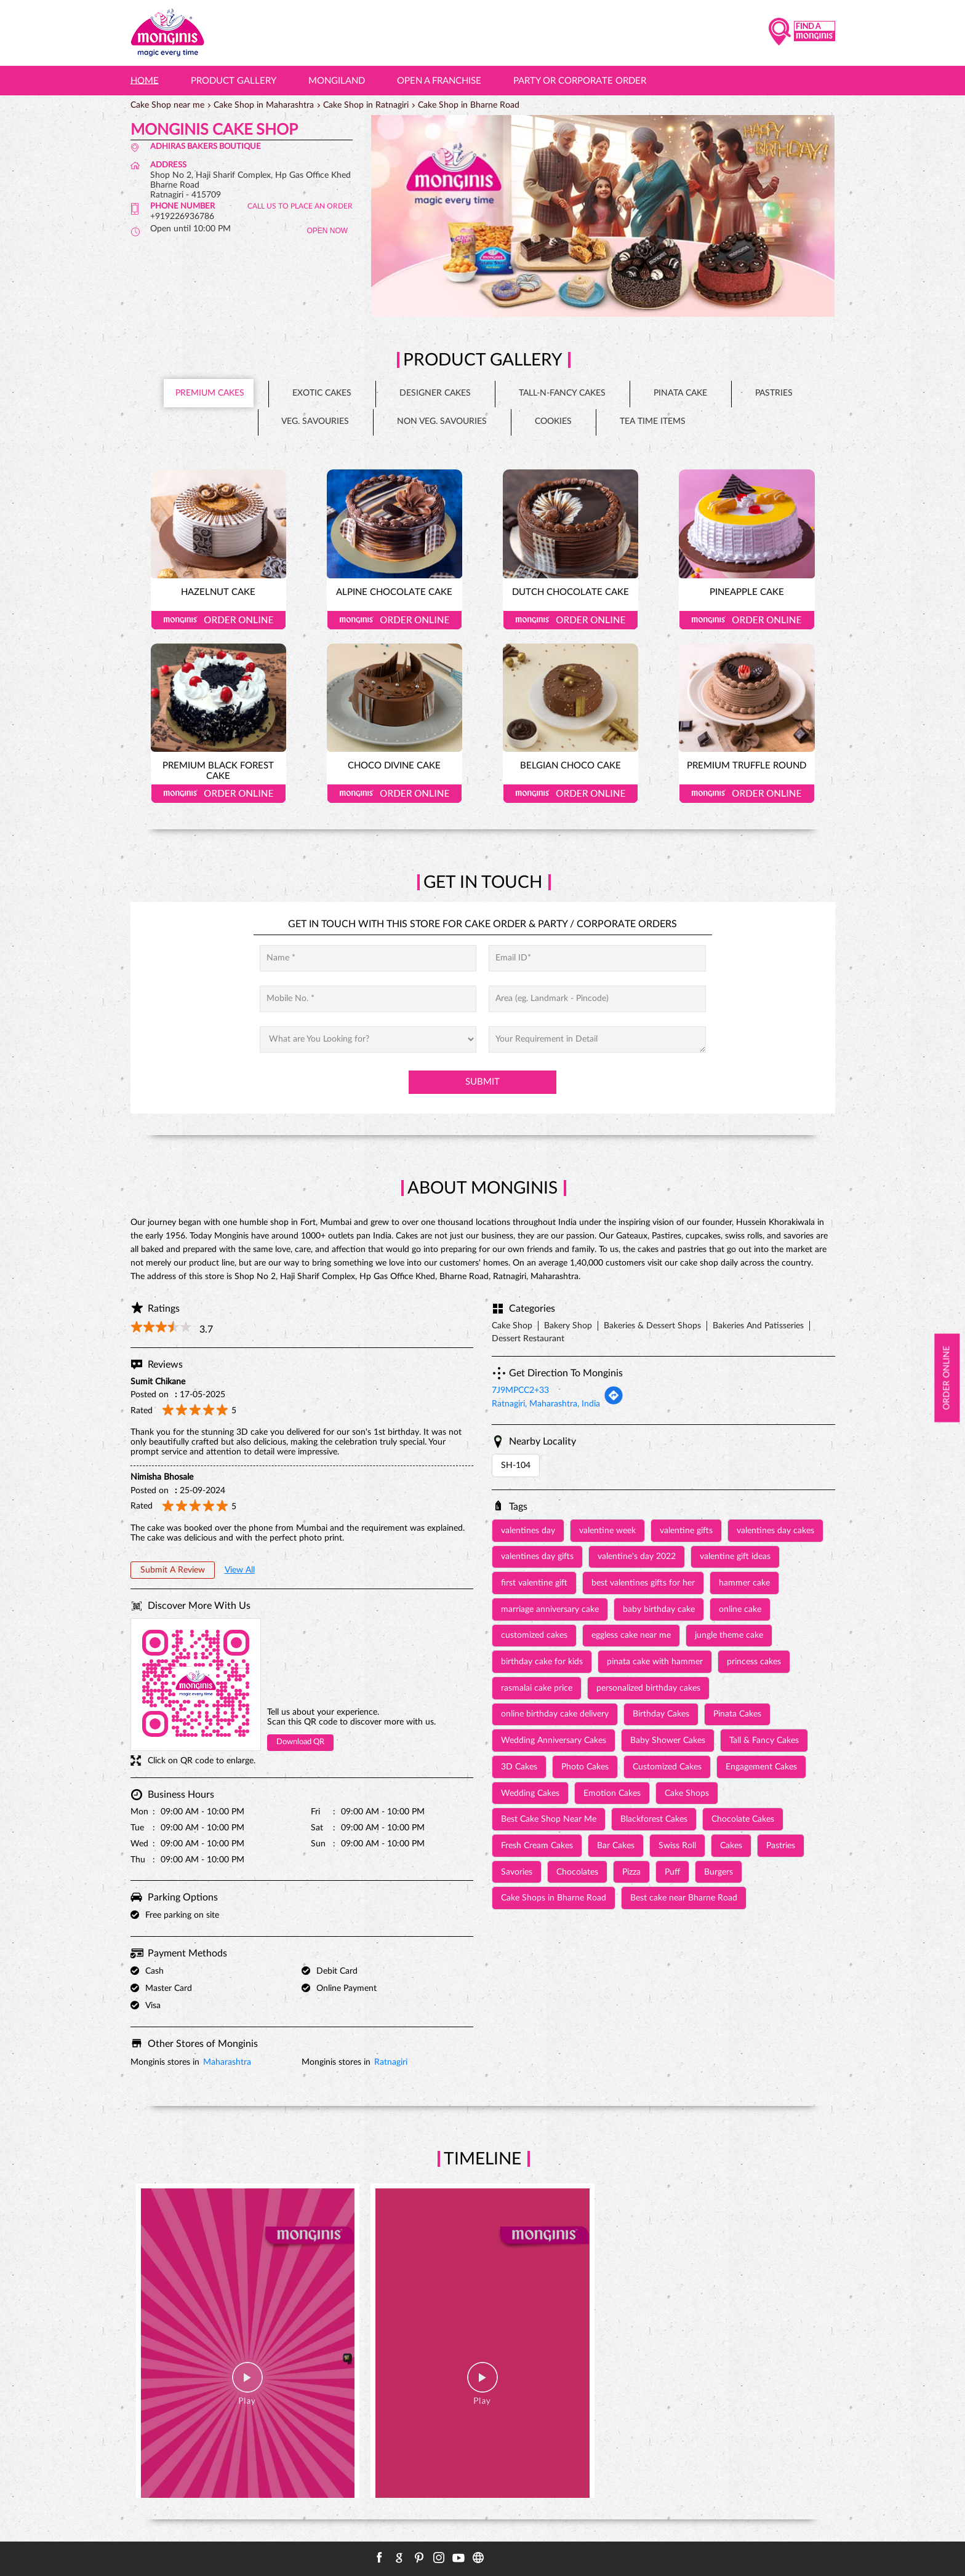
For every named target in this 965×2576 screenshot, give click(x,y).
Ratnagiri (390, 2062)
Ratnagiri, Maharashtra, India (546, 1404)
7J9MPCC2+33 (520, 1390)
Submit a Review (172, 1570)
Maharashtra (227, 2062)
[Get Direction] (613, 1402)
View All (240, 1570)
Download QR (300, 1742)
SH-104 (516, 1465)
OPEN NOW (327, 230)
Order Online (218, 620)
